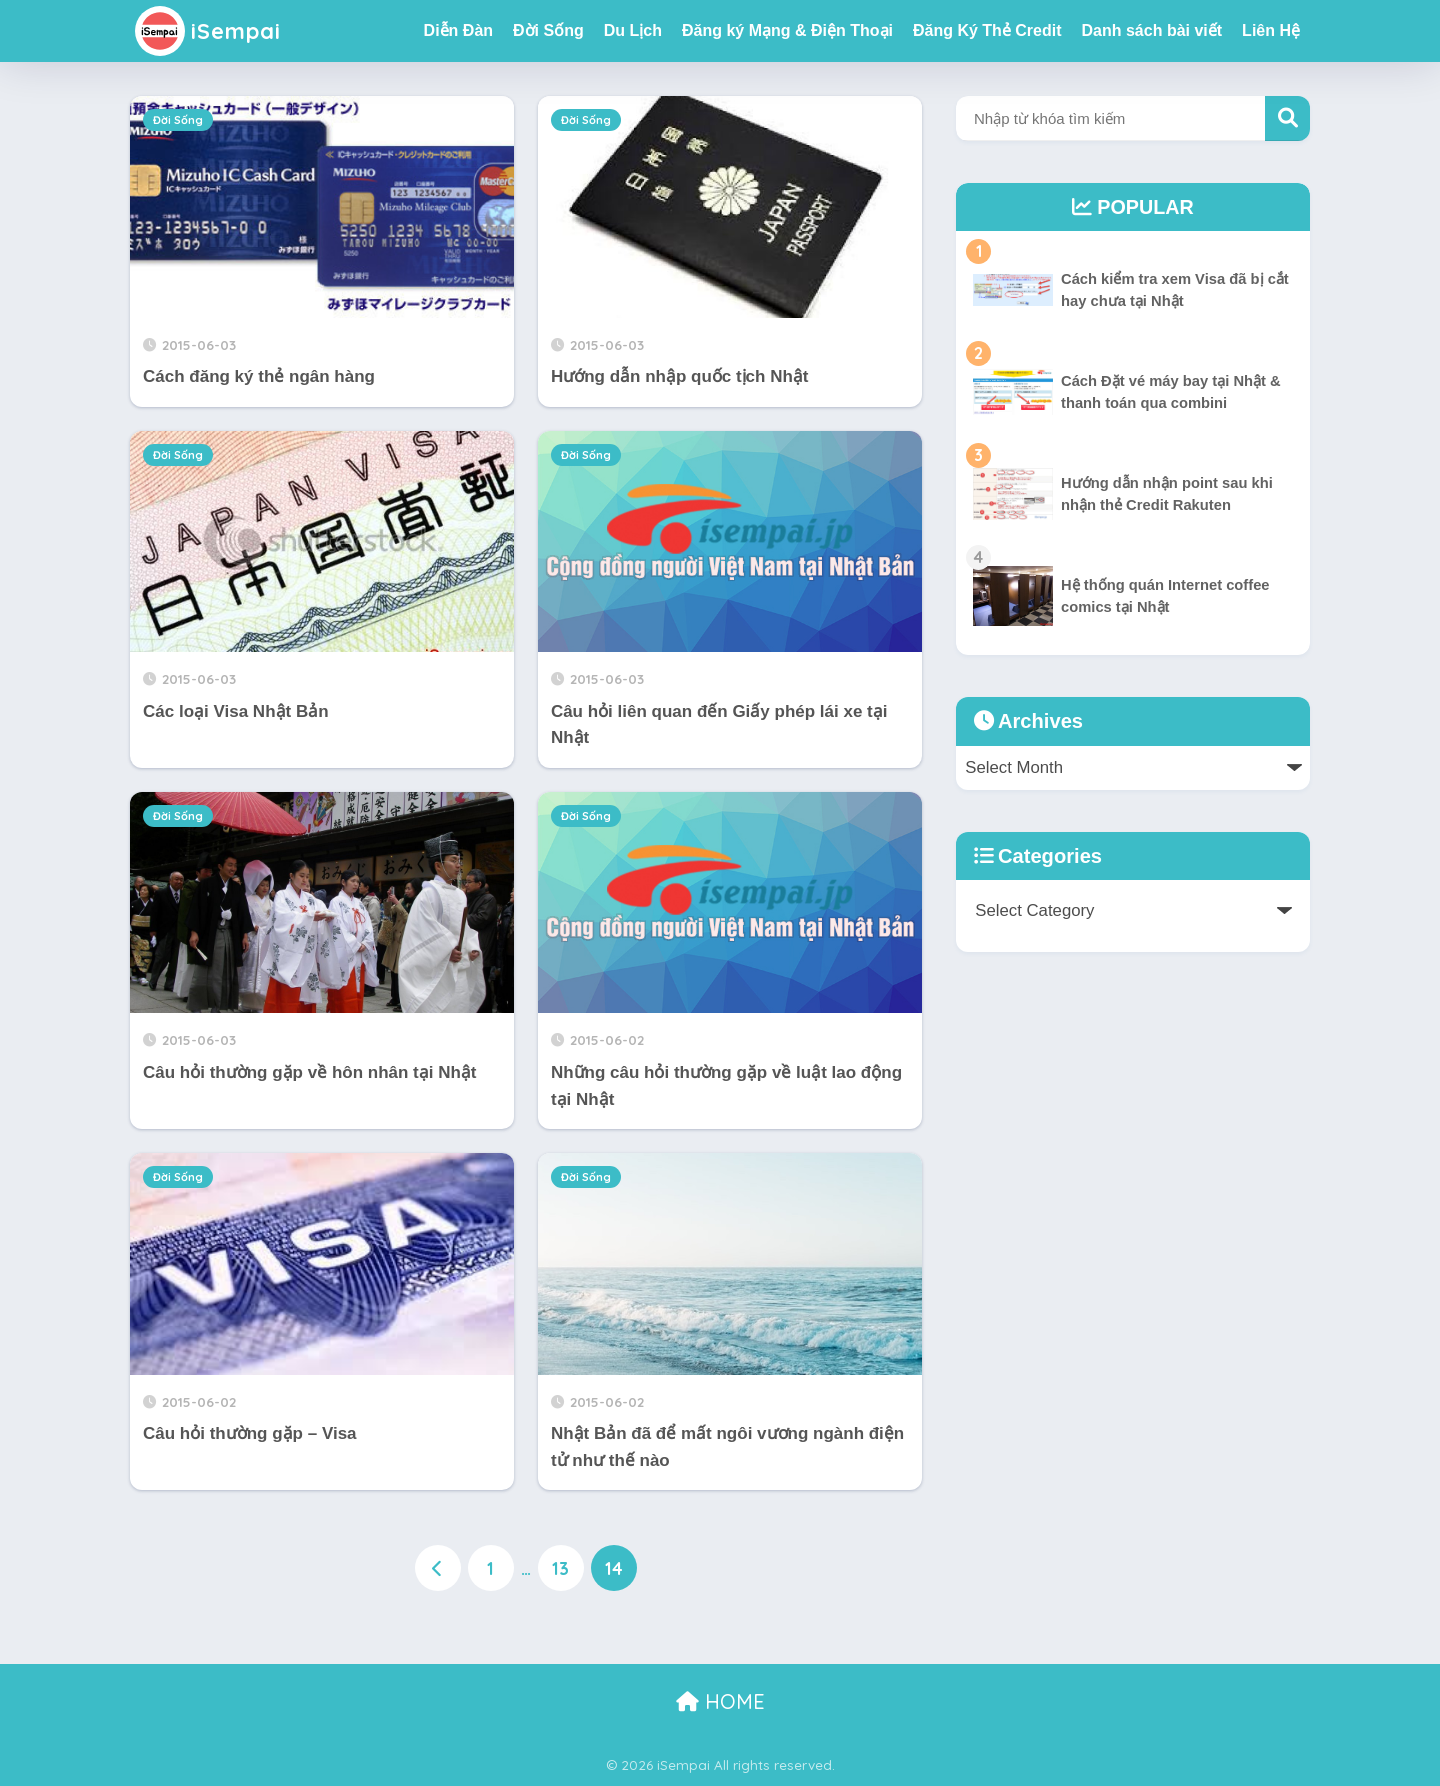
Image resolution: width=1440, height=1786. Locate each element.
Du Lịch (633, 30)
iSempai (210, 30)
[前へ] (438, 1568)
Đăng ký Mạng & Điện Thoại (787, 30)
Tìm (1287, 118)
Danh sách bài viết (1152, 30)
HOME (720, 1701)
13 (560, 1568)
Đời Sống (548, 30)
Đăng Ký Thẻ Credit (987, 30)
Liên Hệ (1271, 30)
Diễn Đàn (458, 30)
